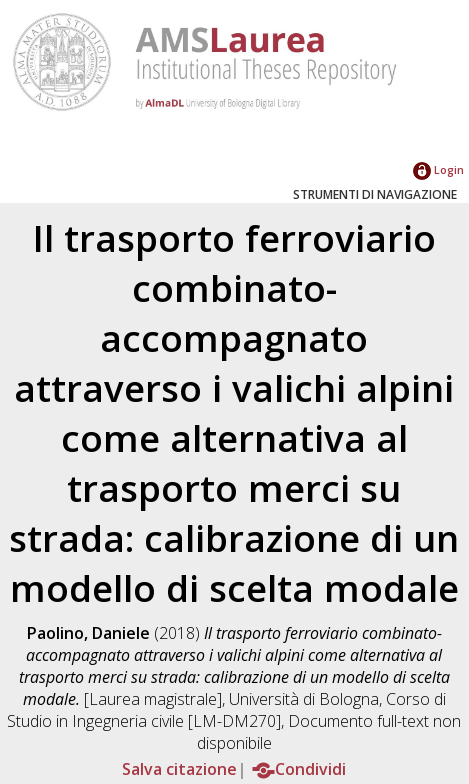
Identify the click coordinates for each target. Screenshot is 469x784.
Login (438, 169)
